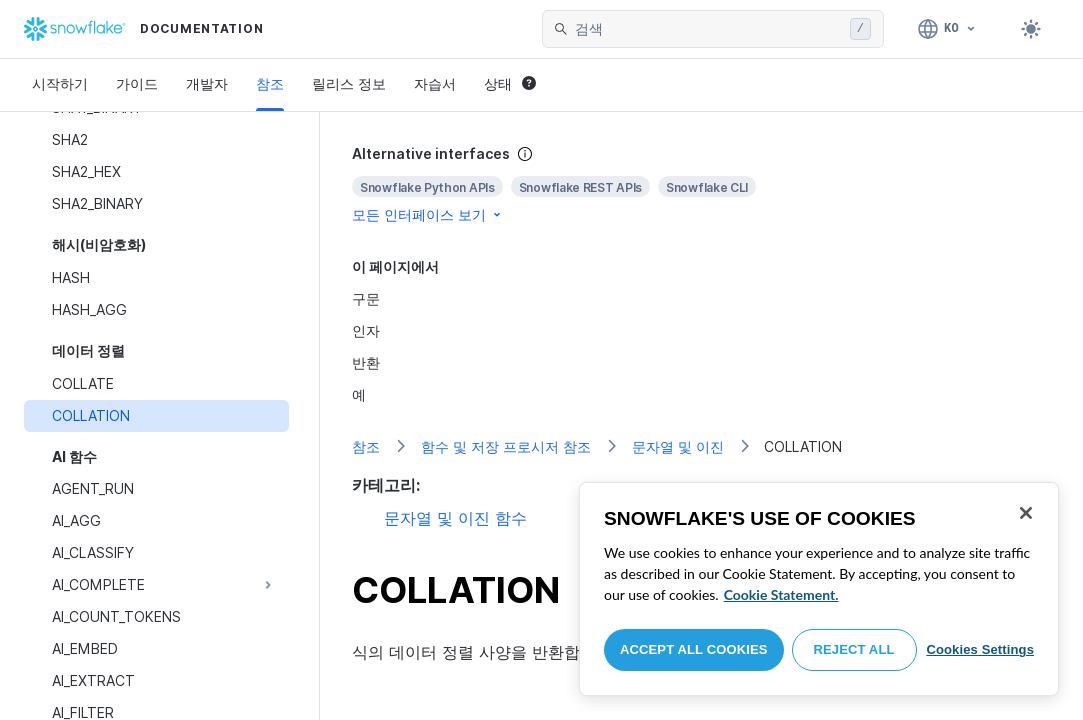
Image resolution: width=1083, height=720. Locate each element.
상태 (510, 83)
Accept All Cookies (694, 649)
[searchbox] (708, 29)
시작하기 (60, 83)
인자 (366, 330)
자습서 (435, 83)
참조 (270, 83)
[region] (819, 589)
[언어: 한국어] (947, 29)
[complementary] (701, 184)
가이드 (137, 83)
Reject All (854, 649)
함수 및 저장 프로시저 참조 (506, 446)
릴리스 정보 (349, 83)
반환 (366, 362)
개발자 (207, 83)
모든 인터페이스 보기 (428, 214)
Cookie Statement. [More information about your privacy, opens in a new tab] (781, 594)
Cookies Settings (980, 649)
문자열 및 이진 (678, 446)
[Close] (1026, 513)
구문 (366, 298)
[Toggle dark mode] (1031, 29)
